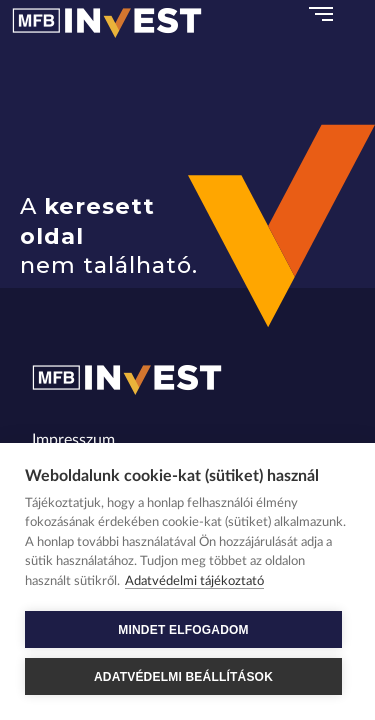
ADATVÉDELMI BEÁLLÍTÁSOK (183, 677)
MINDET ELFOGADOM (183, 630)
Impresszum (73, 440)
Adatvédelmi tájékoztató (194, 581)
